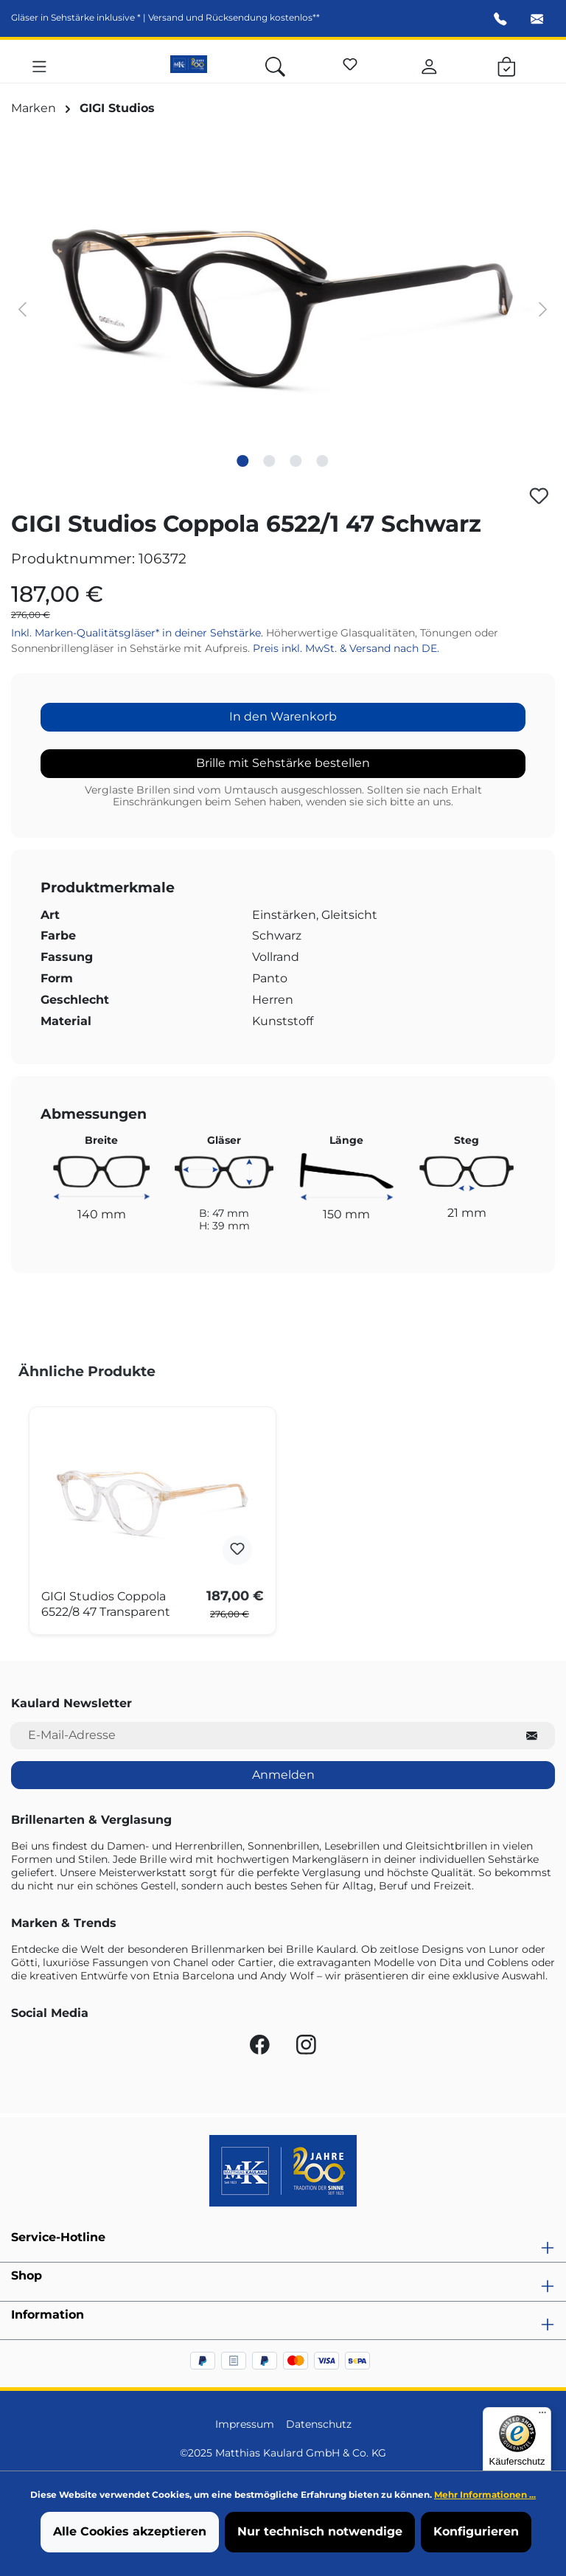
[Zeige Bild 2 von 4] (270, 461)
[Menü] (39, 64)
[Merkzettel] (350, 62)
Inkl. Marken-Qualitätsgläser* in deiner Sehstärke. (138, 633)
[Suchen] (275, 64)
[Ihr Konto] (429, 64)
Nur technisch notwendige (319, 2531)
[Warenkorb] (506, 64)
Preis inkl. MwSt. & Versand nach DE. (346, 648)
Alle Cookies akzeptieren (129, 2531)
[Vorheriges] (22, 309)
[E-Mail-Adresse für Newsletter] (259, 1735)
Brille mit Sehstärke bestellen (283, 763)
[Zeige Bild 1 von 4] (243, 461)
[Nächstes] (543, 309)
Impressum (244, 2424)
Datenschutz (319, 2424)
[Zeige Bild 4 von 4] (323, 461)
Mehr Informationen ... (485, 2494)
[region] (283, 308)
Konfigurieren (476, 2531)
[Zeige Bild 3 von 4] (296, 461)
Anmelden (283, 1775)
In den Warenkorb (283, 716)
